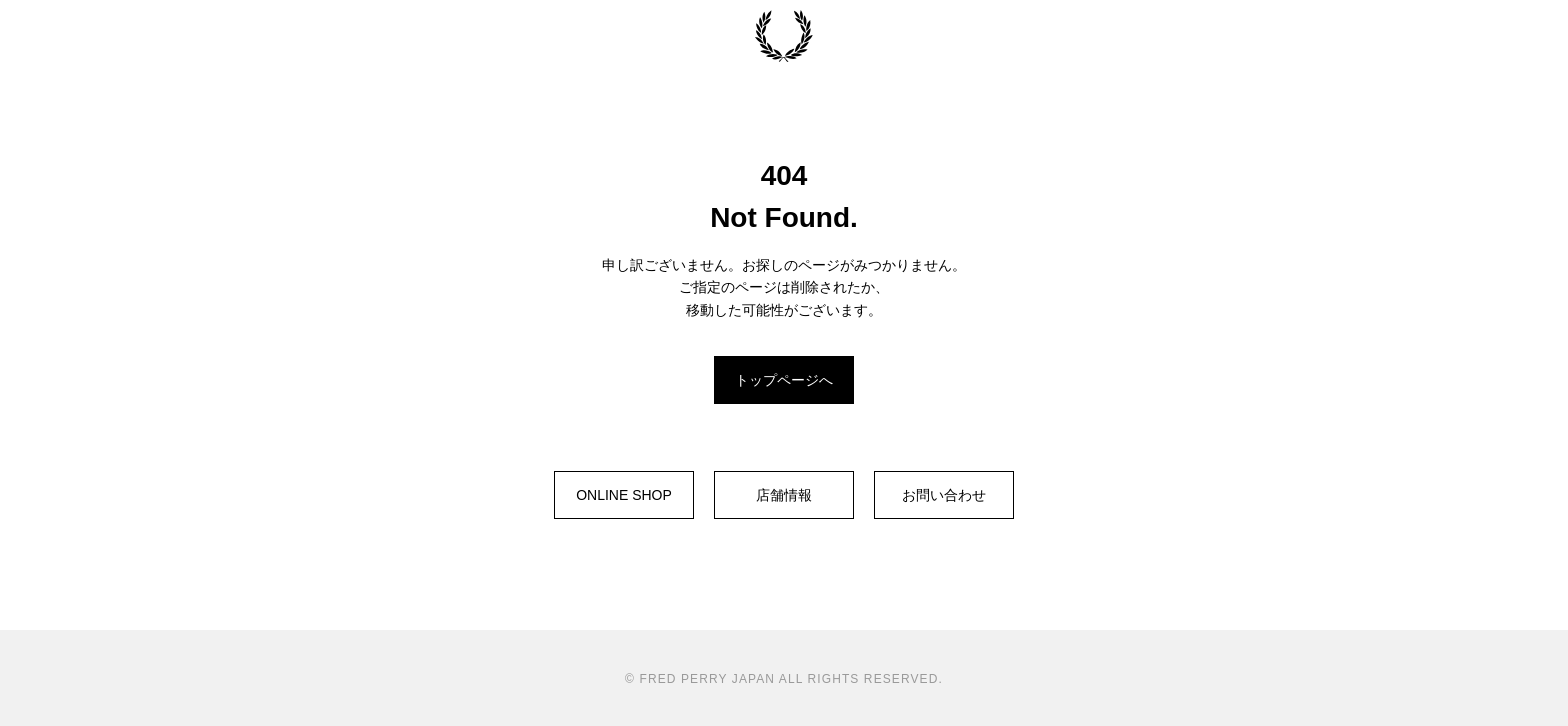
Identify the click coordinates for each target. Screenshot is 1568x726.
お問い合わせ (944, 495)
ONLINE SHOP (624, 495)
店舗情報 (784, 495)
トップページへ (784, 380)
